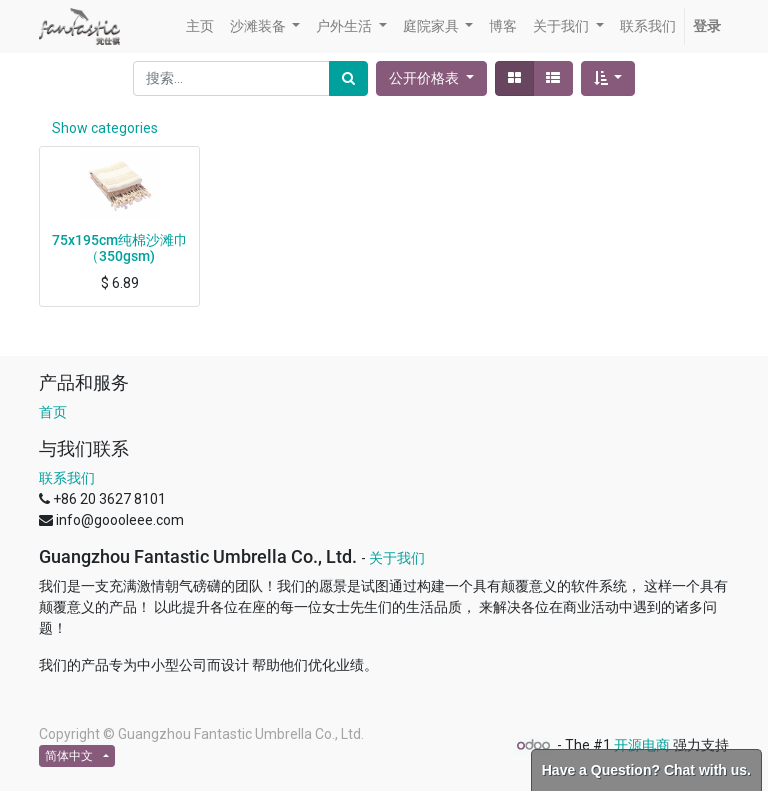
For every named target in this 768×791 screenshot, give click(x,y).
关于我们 (397, 558)
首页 (53, 412)
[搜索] (348, 78)
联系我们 (67, 478)
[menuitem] (200, 26)
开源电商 (642, 745)
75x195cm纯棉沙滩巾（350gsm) (120, 248)
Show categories (105, 128)
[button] (608, 78)
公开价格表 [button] (425, 78)
